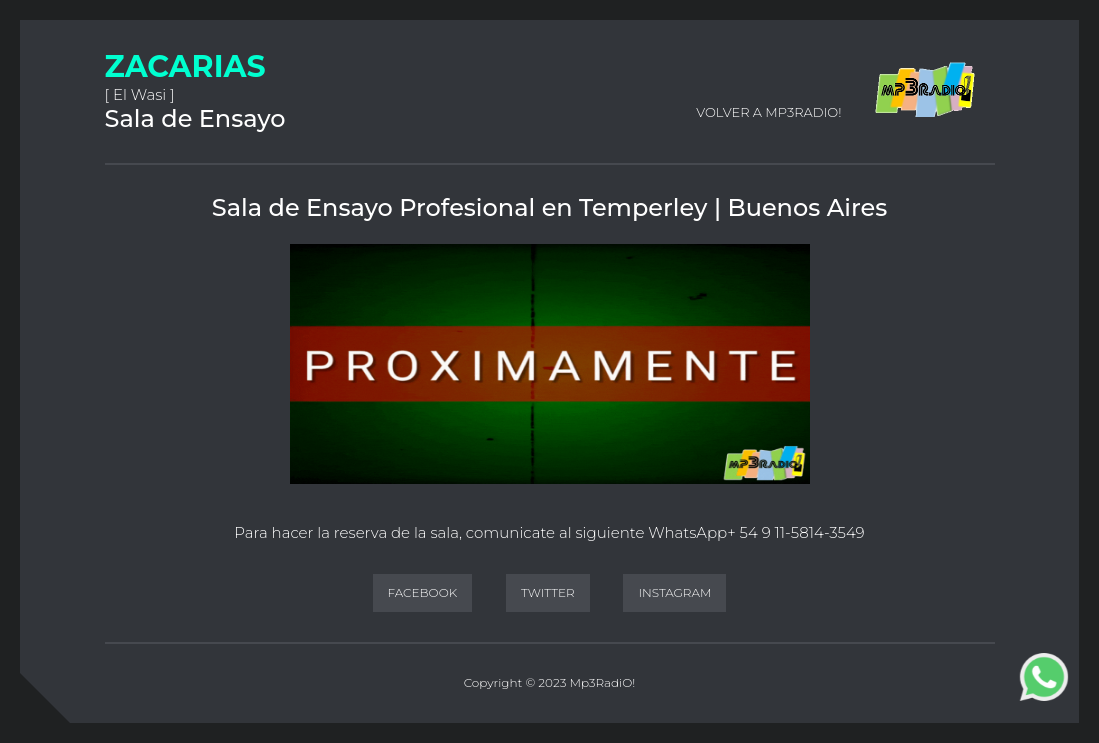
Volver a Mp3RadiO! (768, 112)
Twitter (548, 592)
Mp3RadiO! (602, 682)
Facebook (423, 592)
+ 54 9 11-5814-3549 (795, 532)
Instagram (674, 592)
